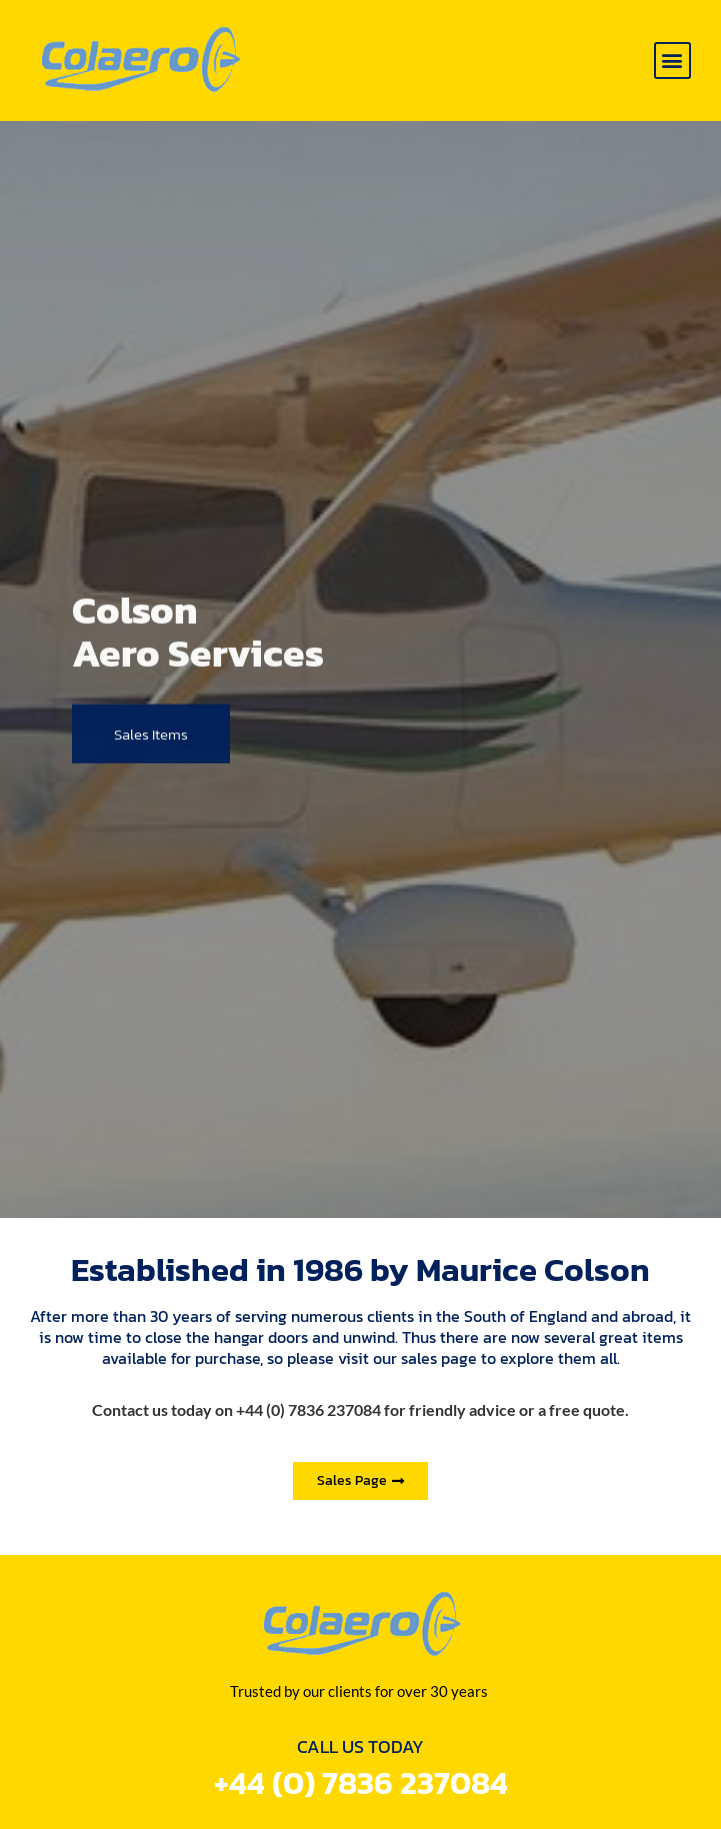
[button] (672, 60)
